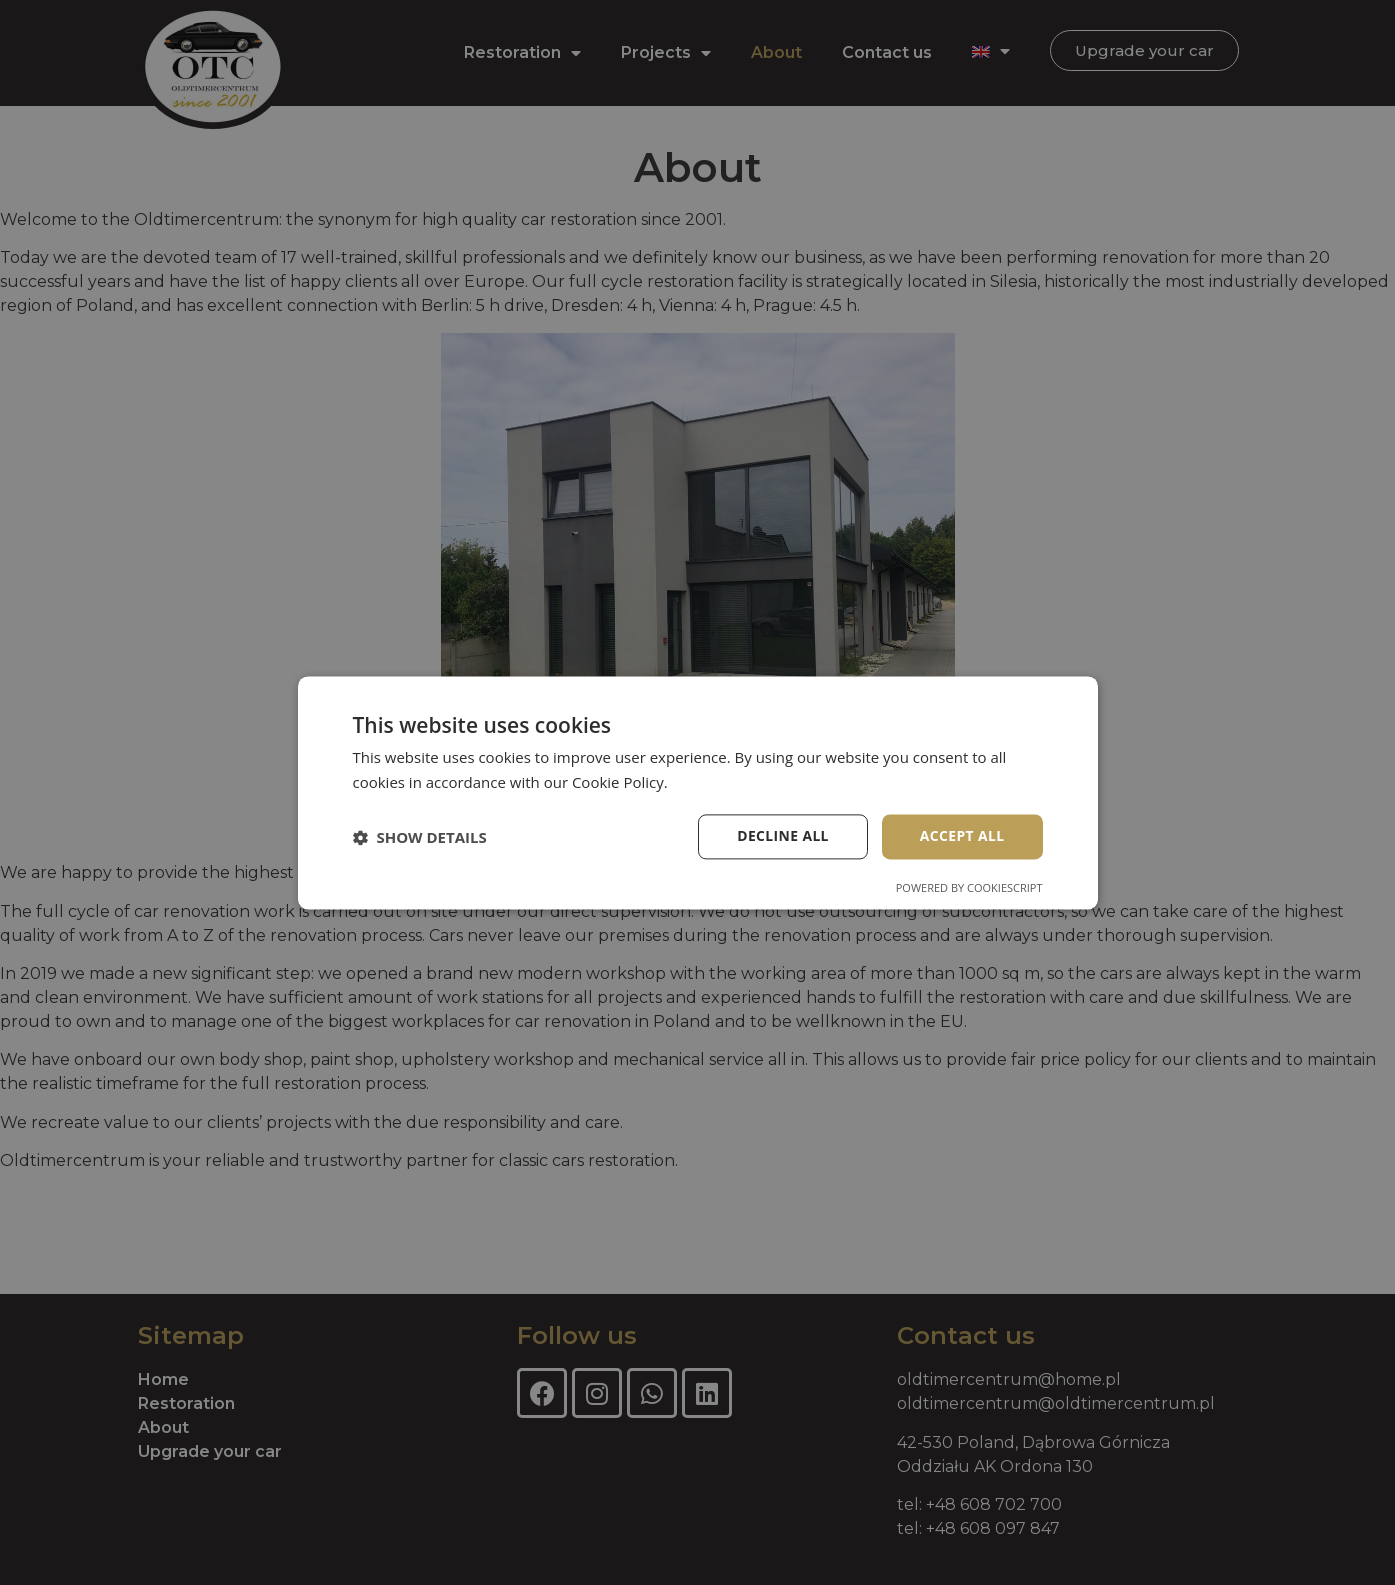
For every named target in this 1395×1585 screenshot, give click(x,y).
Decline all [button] (782, 836)
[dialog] (697, 792)
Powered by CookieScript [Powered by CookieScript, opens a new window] (969, 887)
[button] (420, 837)
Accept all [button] (961, 836)
